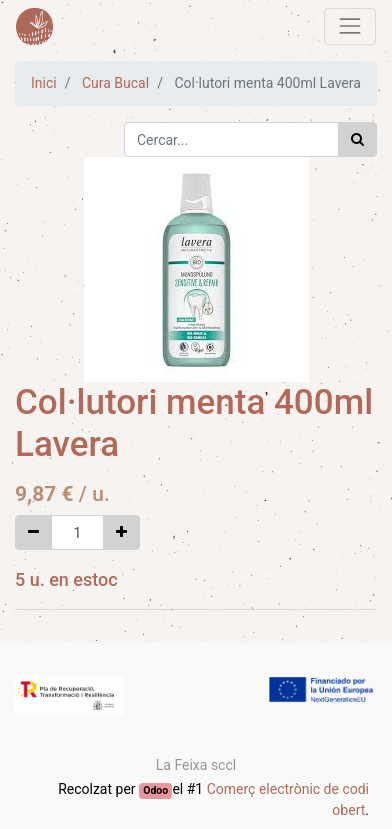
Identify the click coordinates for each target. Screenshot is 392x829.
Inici (44, 83)
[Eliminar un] (33, 532)
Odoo (155, 790)
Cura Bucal (115, 83)
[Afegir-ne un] (121, 532)
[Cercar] (357, 139)
